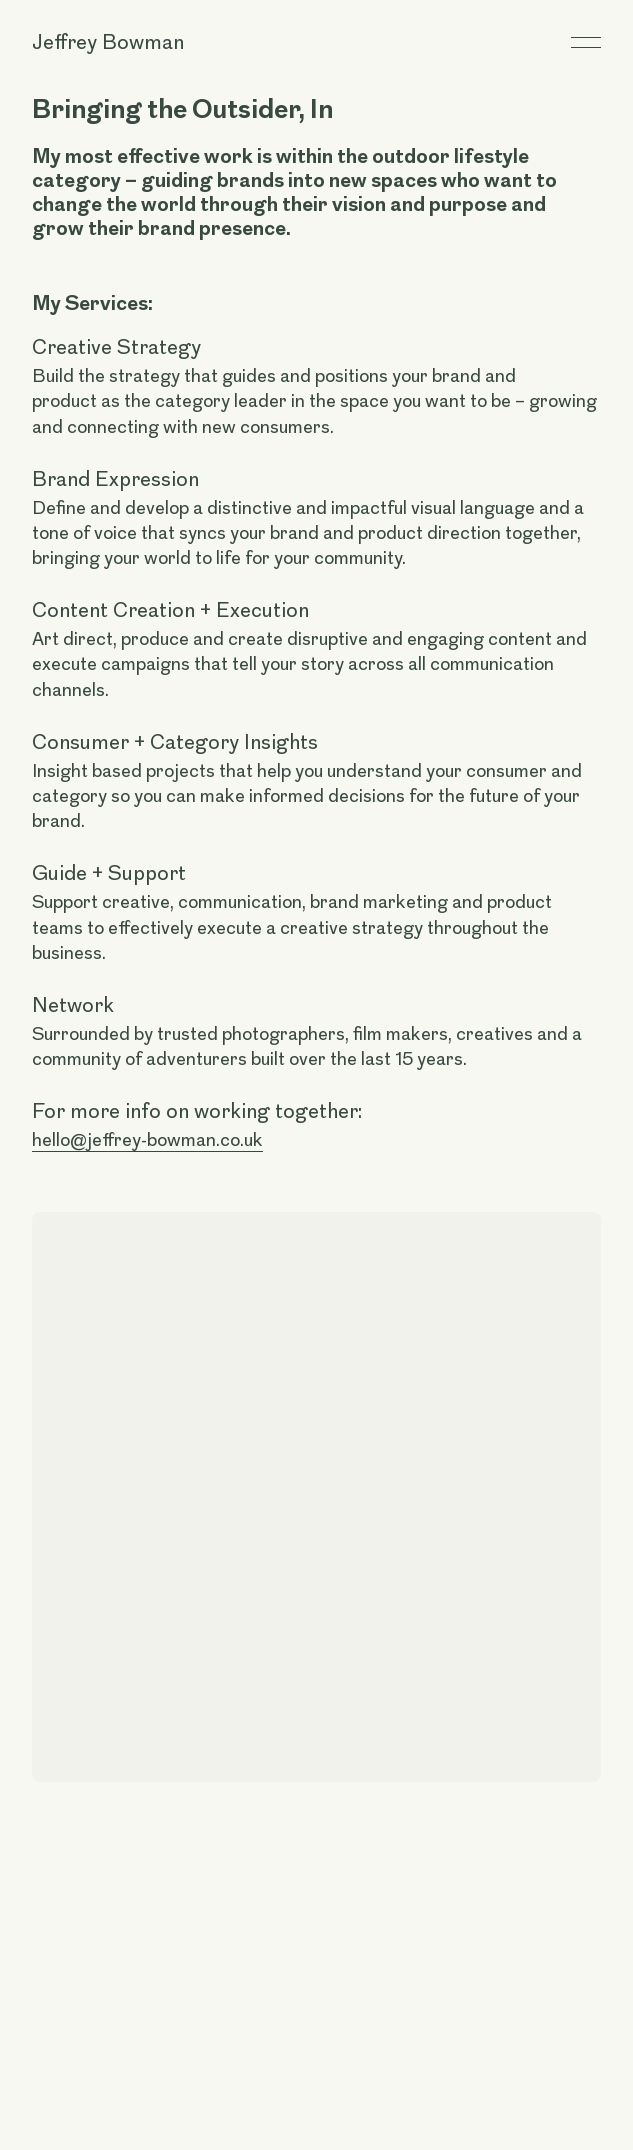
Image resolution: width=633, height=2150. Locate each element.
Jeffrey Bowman (108, 42)
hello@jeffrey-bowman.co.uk (147, 1140)
